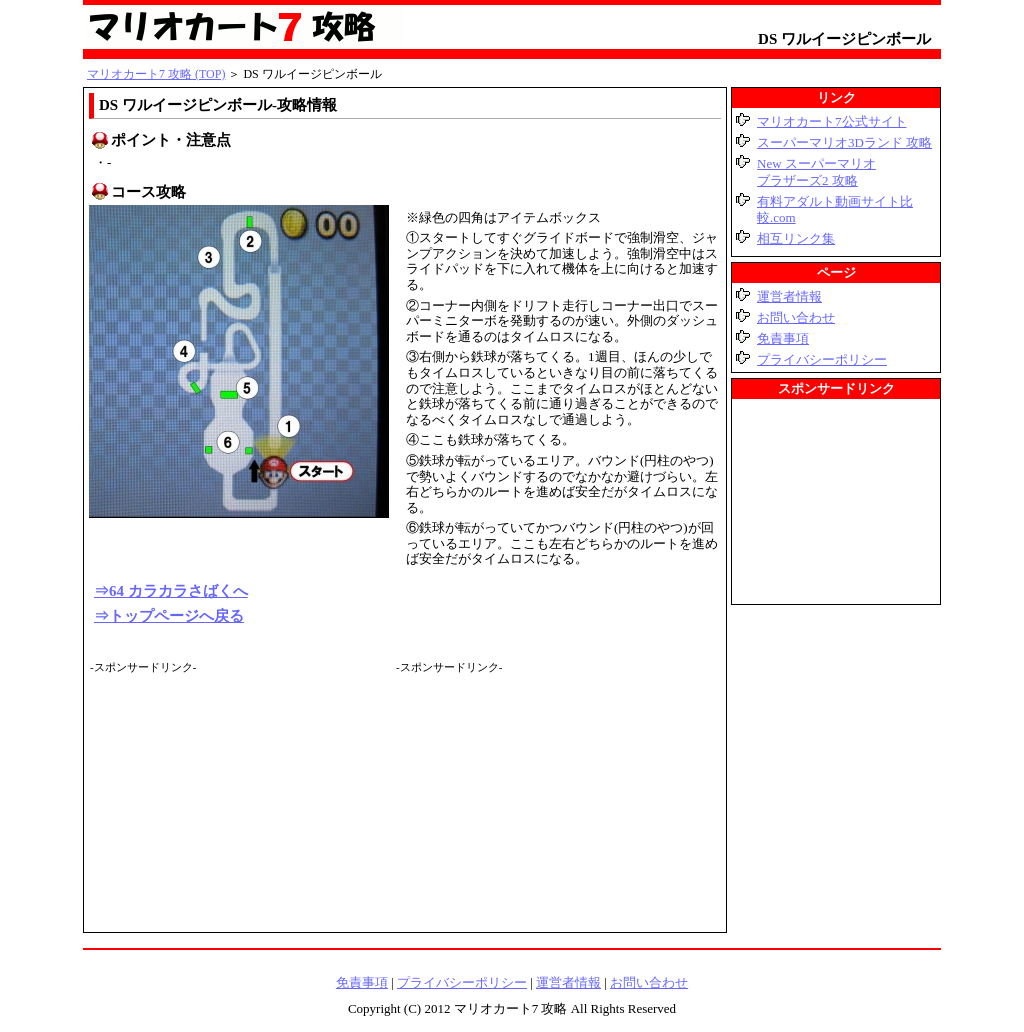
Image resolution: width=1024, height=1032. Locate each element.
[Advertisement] (240, 800)
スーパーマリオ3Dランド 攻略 (844, 142)
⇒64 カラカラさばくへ (171, 591)
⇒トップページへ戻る (169, 616)
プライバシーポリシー (822, 359)
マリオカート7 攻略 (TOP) (156, 74)
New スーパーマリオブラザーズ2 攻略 (816, 172)
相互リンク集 (796, 238)
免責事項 (783, 338)
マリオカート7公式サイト (832, 121)
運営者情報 (789, 296)
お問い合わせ (796, 317)
